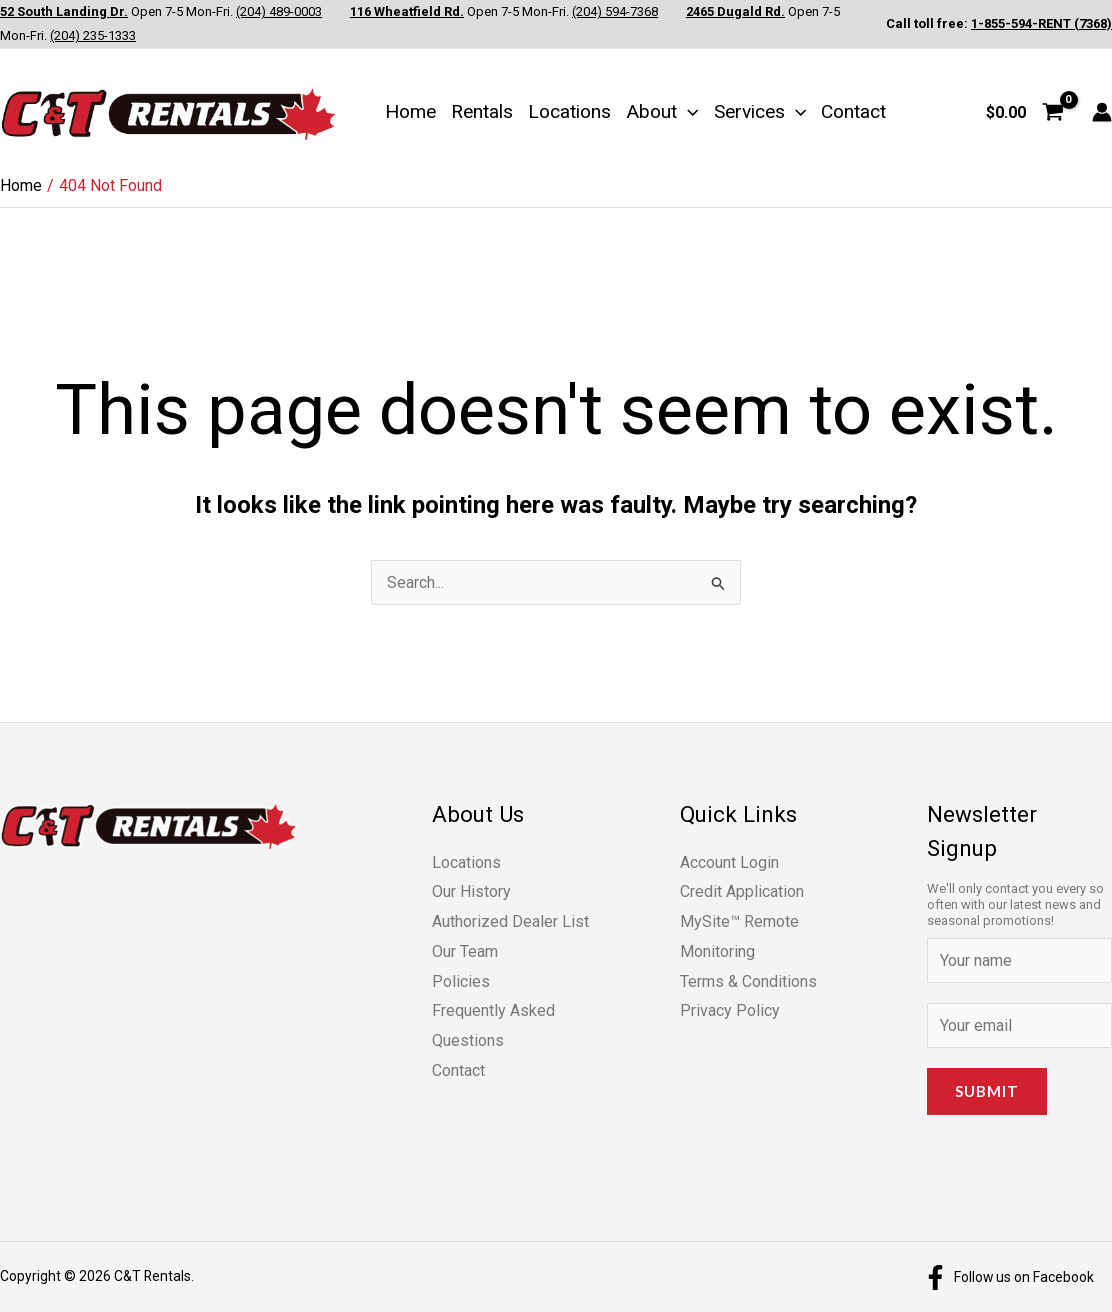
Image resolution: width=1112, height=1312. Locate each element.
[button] (688, 111)
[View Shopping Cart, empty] (1024, 112)
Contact (853, 111)
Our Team (465, 951)
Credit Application (742, 891)
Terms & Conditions (748, 981)
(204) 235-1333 (93, 35)
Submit (987, 1091)
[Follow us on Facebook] (1008, 1277)
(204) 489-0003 (279, 11)
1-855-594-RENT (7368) (1041, 23)
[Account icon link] (1102, 112)
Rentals (482, 111)
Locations (569, 111)
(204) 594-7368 (615, 11)
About (662, 111)
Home (410, 111)
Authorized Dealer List (510, 921)
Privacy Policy (730, 1010)
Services (760, 111)
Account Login (729, 862)
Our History (471, 891)
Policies (461, 981)
